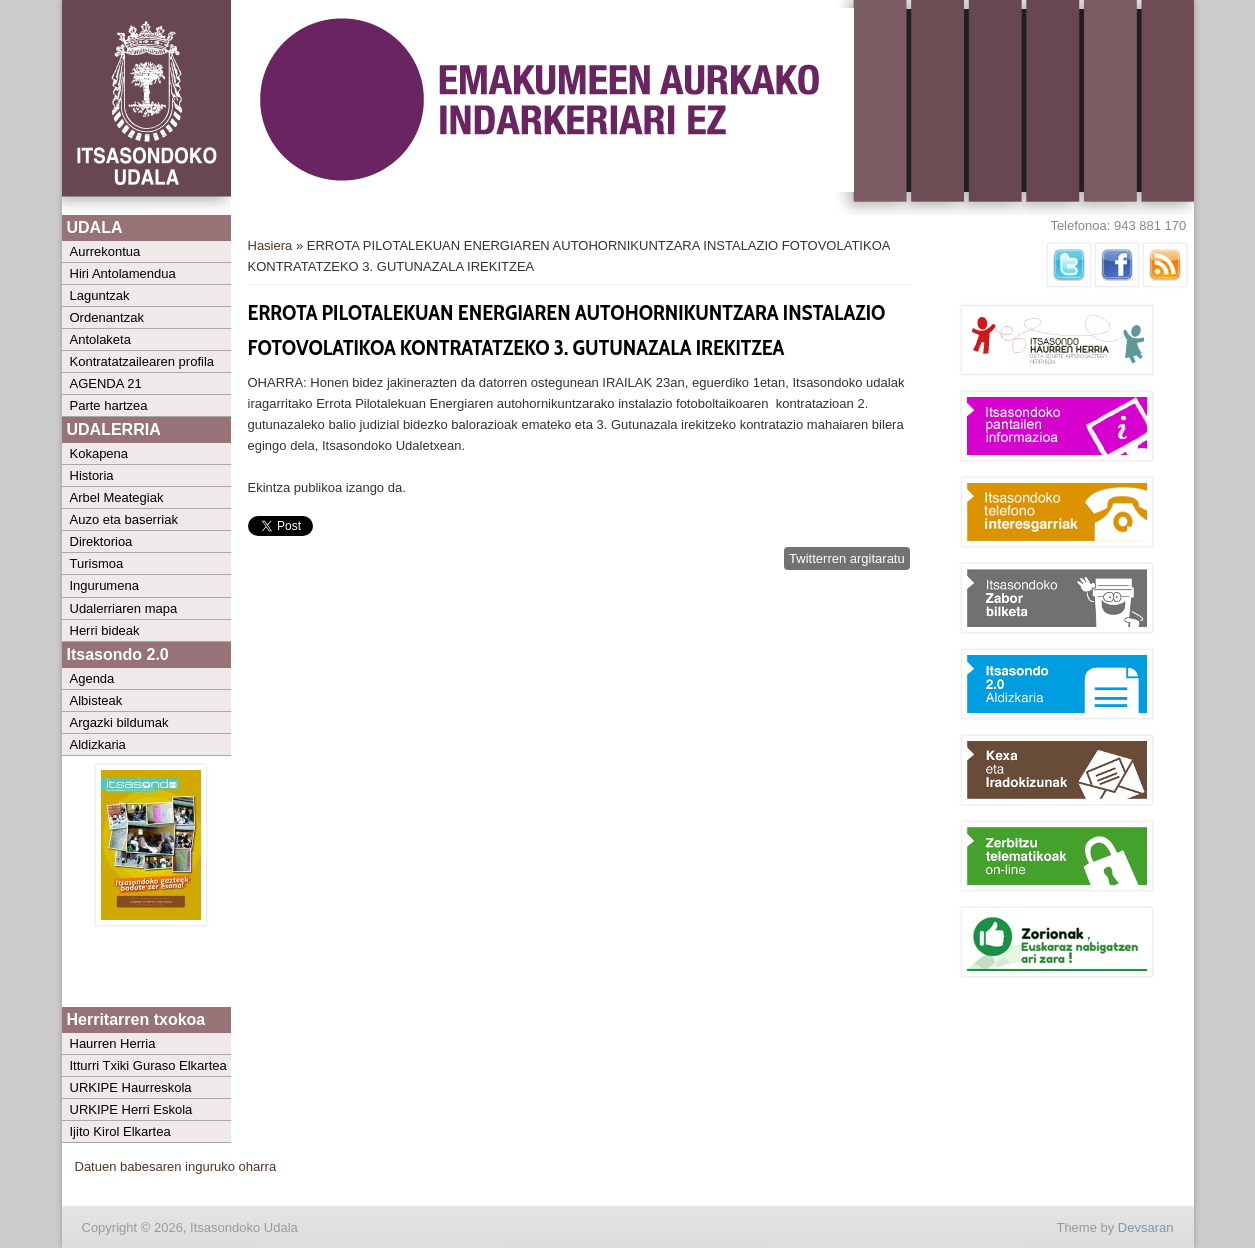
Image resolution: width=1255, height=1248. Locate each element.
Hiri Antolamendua (123, 273)
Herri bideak (105, 630)
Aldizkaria (98, 744)
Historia (92, 475)
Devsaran (1146, 1227)
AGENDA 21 (106, 383)
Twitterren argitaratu (847, 558)
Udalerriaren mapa (124, 608)
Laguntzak (100, 295)
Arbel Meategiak (117, 497)
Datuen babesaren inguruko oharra (176, 1166)
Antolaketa (100, 339)
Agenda (92, 678)
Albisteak (96, 700)
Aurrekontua (105, 251)
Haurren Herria (113, 1043)
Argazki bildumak (119, 722)
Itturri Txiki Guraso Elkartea (148, 1065)
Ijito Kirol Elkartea (120, 1131)
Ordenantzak (107, 317)
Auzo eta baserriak (124, 519)
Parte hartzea (109, 405)
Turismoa (97, 563)
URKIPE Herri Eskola (131, 1109)
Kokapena (99, 453)
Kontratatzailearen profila (142, 361)
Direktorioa (101, 541)
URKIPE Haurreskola (131, 1087)
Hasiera (270, 245)
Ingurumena (104, 585)
